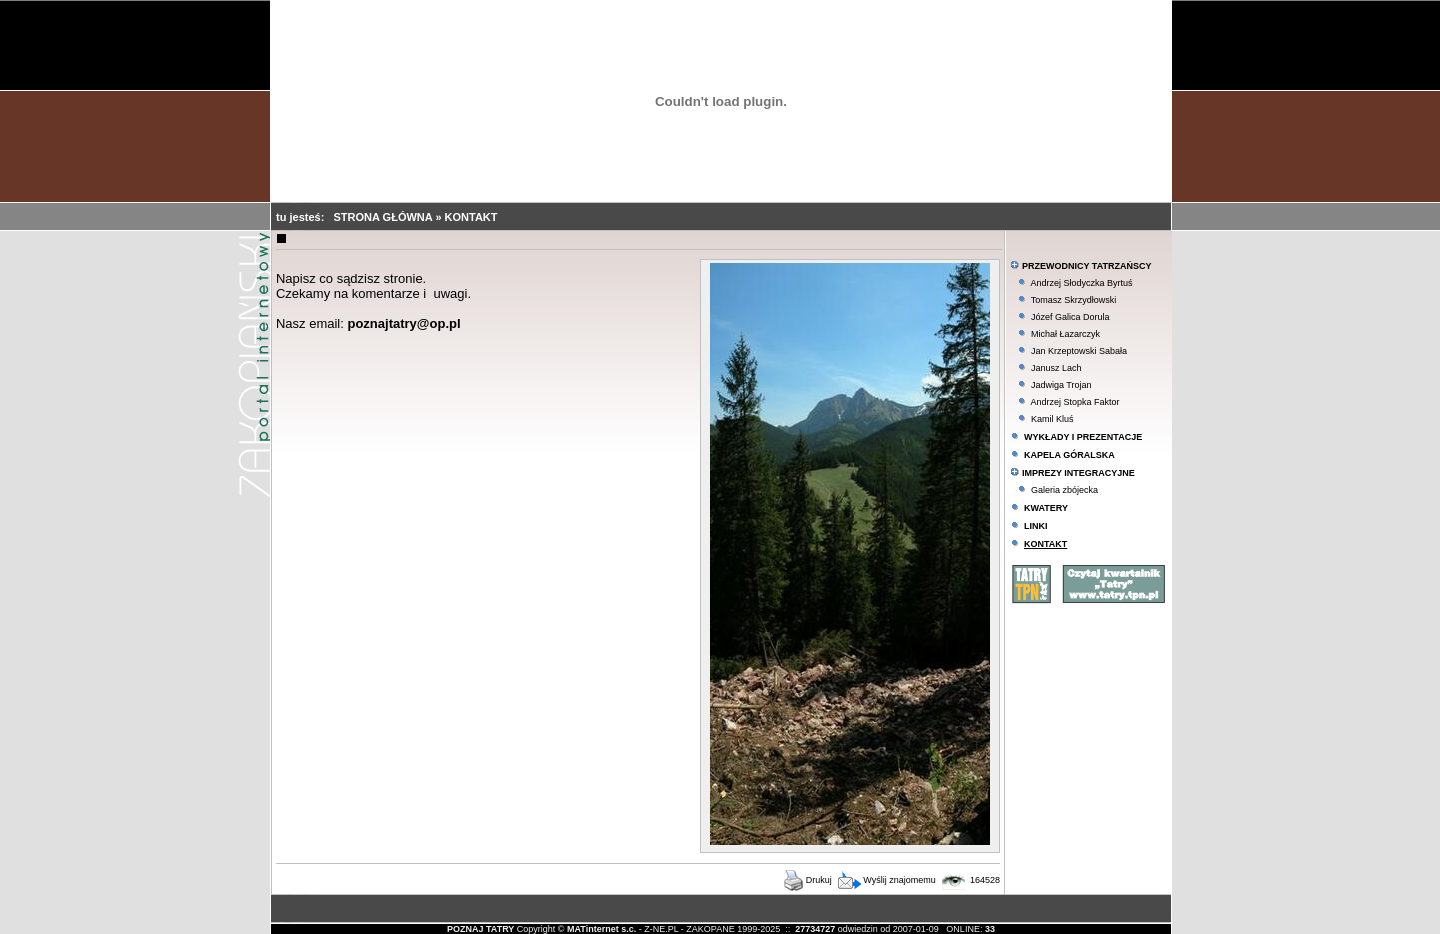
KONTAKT (471, 217)
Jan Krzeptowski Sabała (1079, 351)
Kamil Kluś (1052, 419)
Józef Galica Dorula (1070, 317)
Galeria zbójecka (1064, 490)
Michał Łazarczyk (1065, 334)
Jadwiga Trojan (1061, 385)
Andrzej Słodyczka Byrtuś (1081, 283)
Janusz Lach (1056, 368)
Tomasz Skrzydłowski (1074, 300)
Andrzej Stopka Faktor (1074, 402)
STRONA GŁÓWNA (385, 217)
